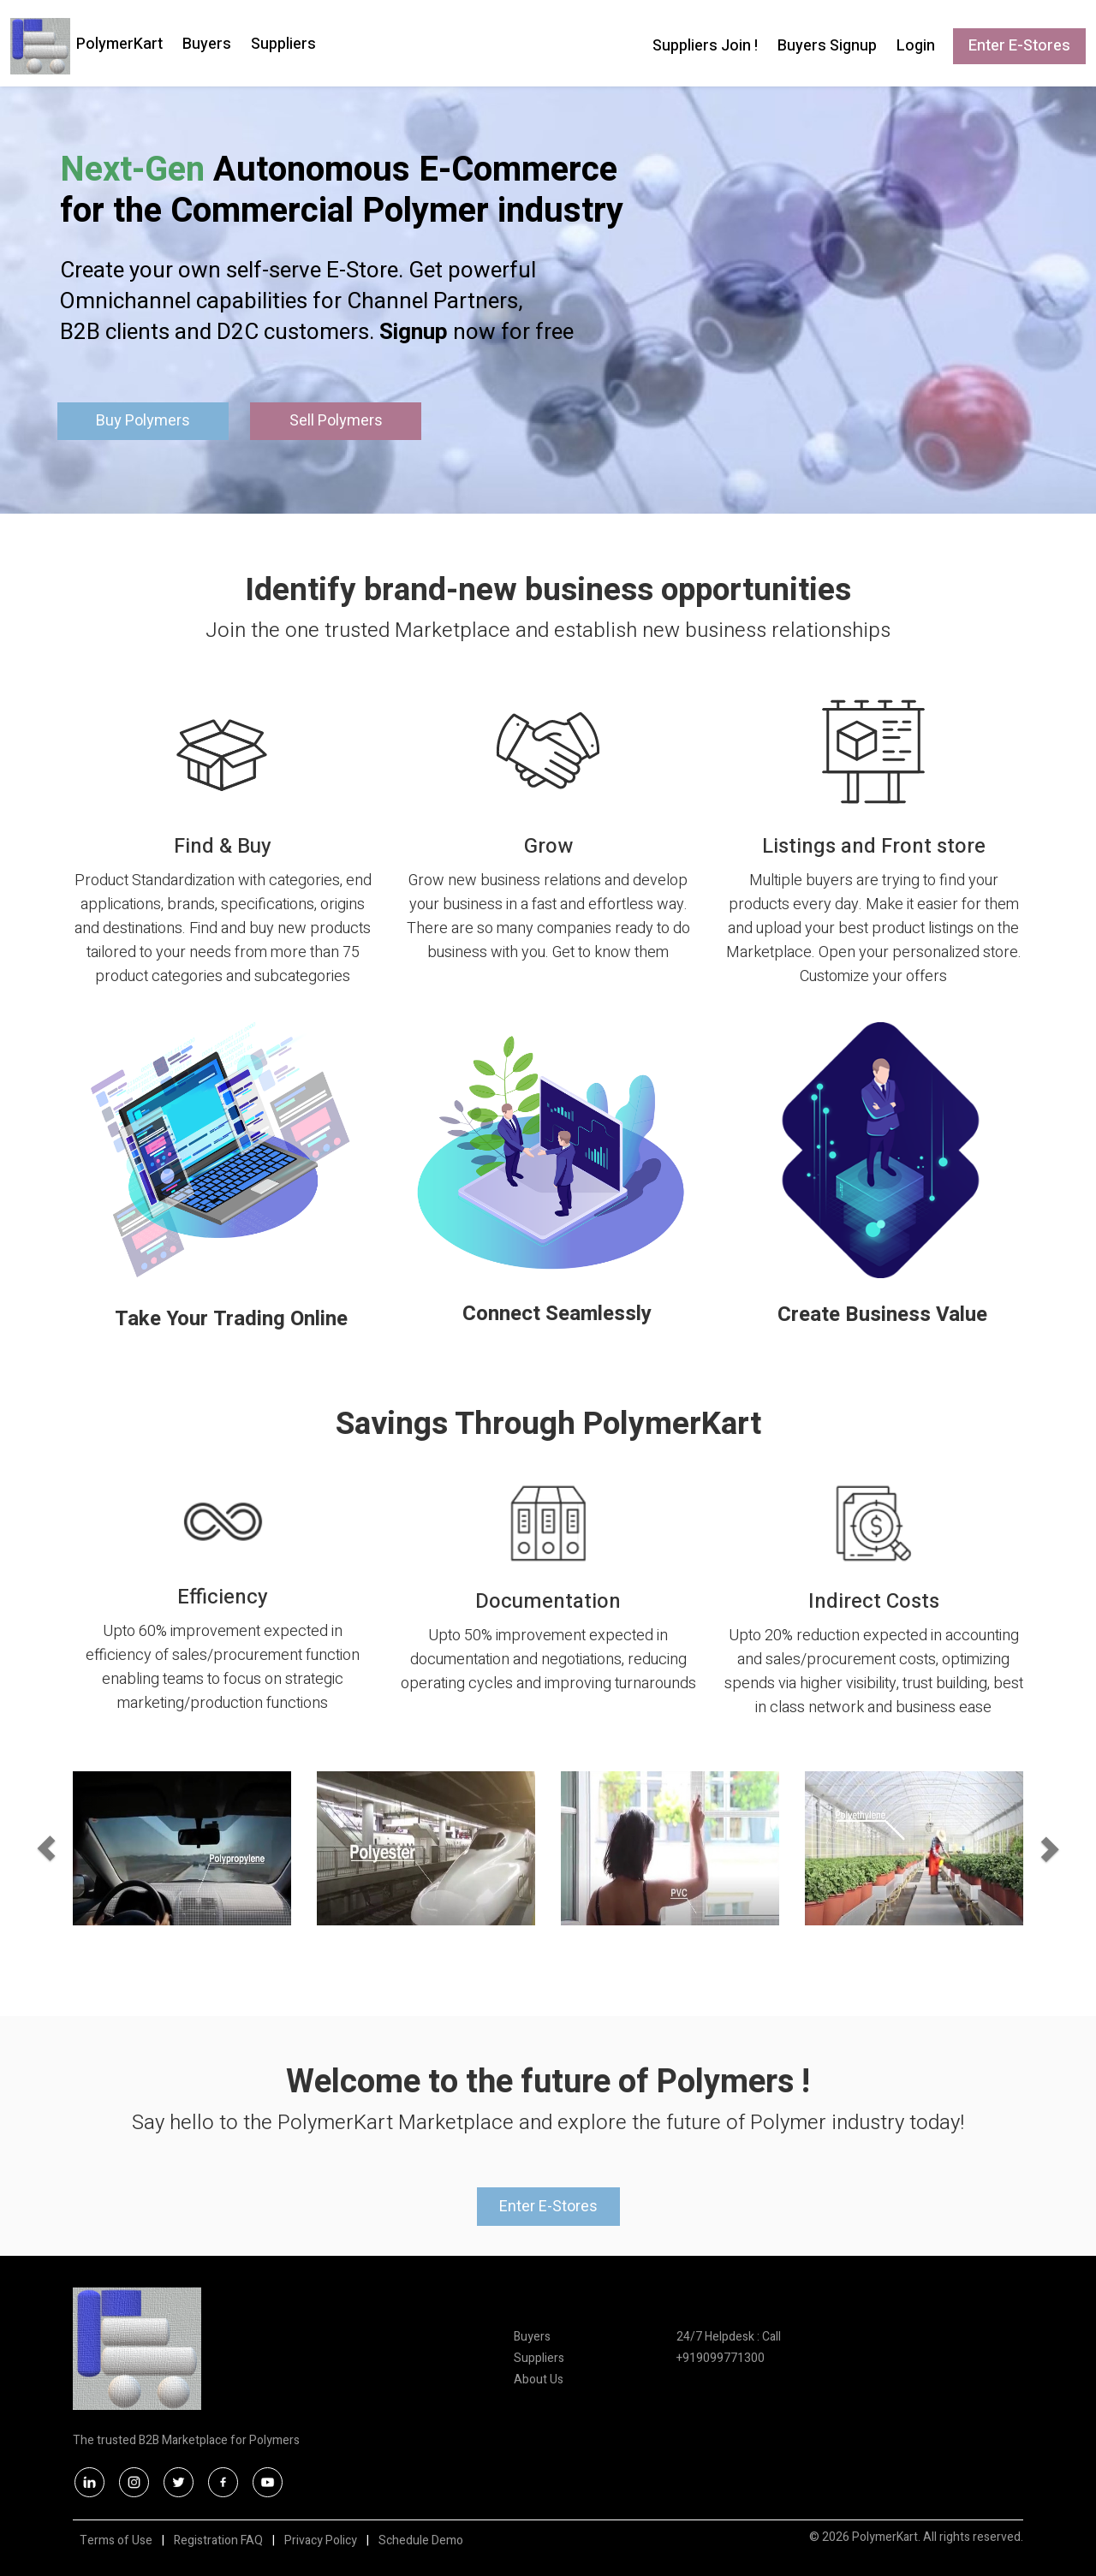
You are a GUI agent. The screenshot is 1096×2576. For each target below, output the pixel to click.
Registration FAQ (218, 2540)
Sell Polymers (336, 420)
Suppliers (283, 44)
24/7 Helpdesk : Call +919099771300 (728, 2347)
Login (915, 45)
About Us (538, 2380)
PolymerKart (119, 44)
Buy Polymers (143, 420)
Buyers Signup (827, 45)
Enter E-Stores (1019, 45)
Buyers (206, 44)
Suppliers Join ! (705, 45)
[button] (97, 1848)
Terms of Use (116, 2540)
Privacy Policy (320, 2540)
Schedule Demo (420, 2540)
